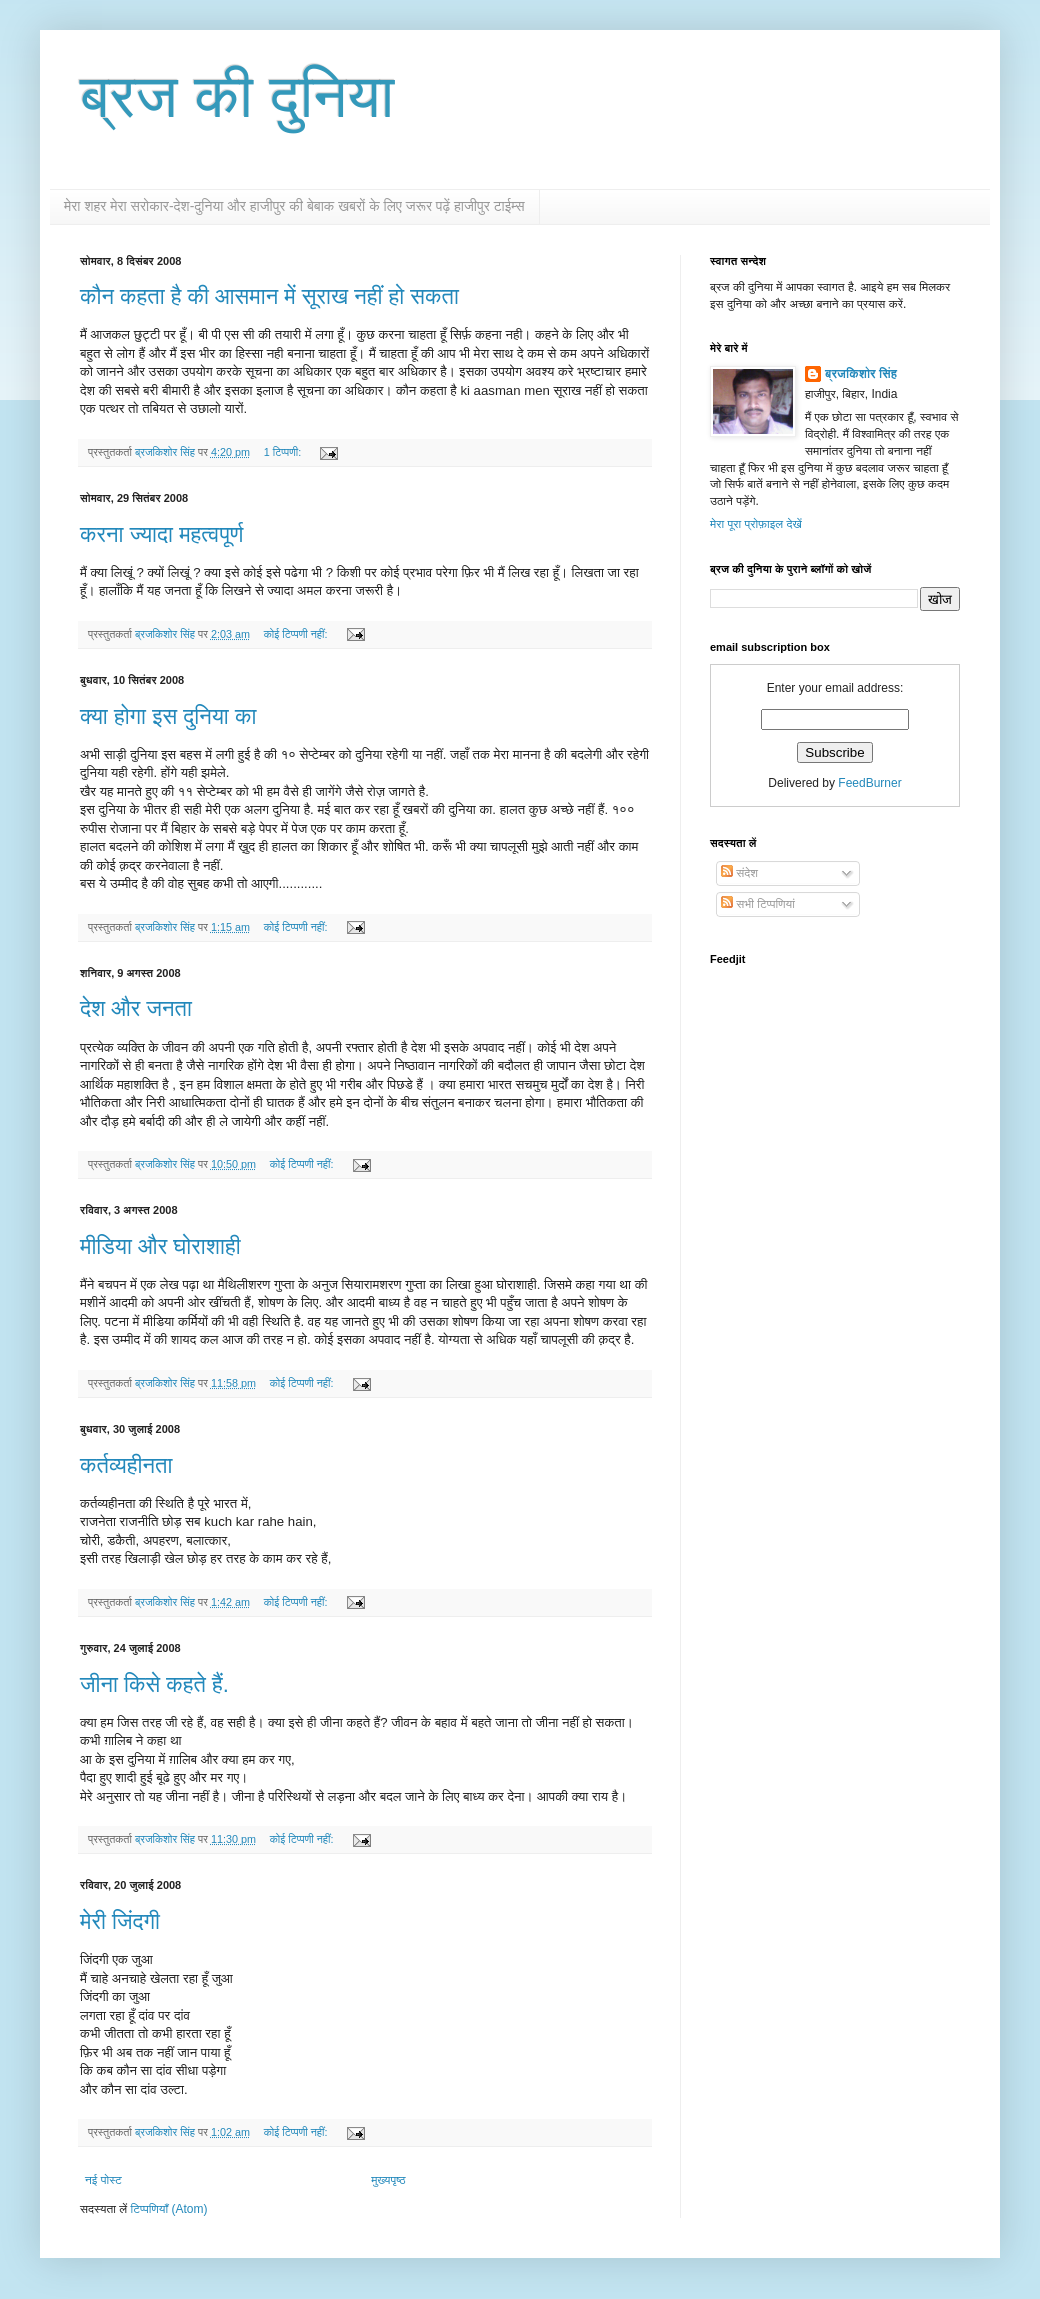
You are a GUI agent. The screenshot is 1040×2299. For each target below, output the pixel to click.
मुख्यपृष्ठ (388, 2180)
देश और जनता (136, 1008)
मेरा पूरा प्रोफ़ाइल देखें (756, 524)
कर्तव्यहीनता (126, 1465)
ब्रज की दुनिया (237, 96)
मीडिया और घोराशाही (160, 1246)
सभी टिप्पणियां (758, 904)
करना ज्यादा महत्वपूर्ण (161, 534)
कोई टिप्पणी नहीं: (297, 634)
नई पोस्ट (103, 2180)
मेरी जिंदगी (120, 1921)
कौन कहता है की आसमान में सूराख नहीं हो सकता (269, 296)
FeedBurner (869, 783)
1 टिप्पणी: (284, 452)
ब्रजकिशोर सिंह (861, 374)
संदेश (739, 873)
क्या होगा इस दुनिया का (168, 716)
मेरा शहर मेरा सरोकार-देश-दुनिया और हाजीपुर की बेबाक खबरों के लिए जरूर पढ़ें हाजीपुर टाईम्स (294, 206)
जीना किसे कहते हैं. (154, 1684)
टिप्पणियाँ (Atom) (169, 2209)
